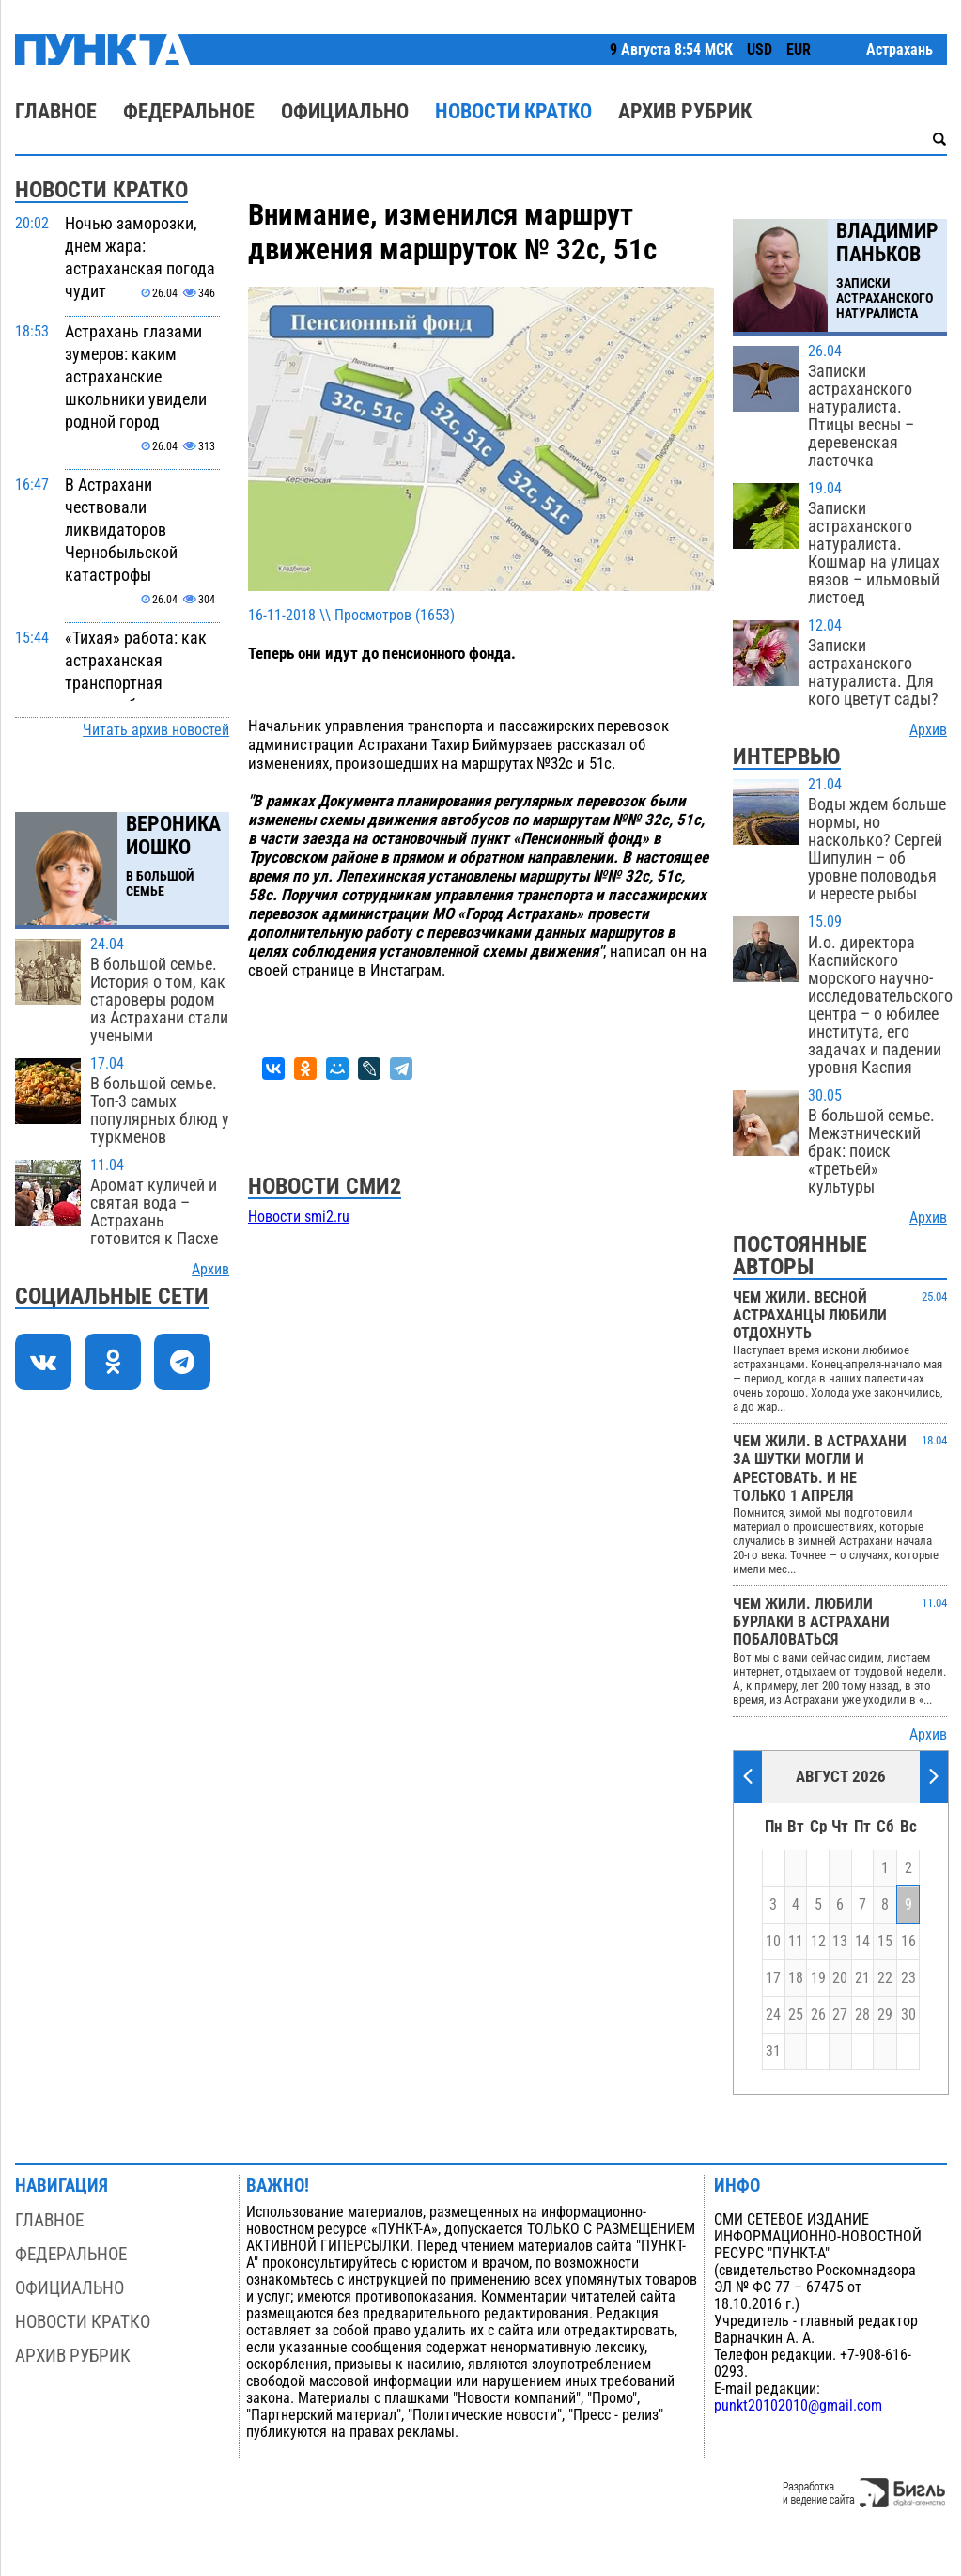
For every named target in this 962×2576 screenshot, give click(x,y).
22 (884, 1978)
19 (818, 1978)
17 (773, 1978)
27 (839, 2014)
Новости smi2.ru (298, 1217)
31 (773, 2051)
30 (908, 2014)
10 (773, 1941)
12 (818, 1941)
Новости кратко (513, 111)
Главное (56, 111)
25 (795, 2014)
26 (818, 2014)
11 (795, 1941)
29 (884, 2014)
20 (839, 1978)
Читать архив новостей (156, 730)
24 (773, 2014)
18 (795, 1978)
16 (908, 1941)
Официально (345, 111)
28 (862, 2014)
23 (908, 1978)
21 (862, 1978)
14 (862, 1941)
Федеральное (189, 111)
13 (839, 1941)
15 (884, 1941)
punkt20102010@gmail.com (798, 2405)
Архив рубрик (685, 111)
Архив (210, 1269)
